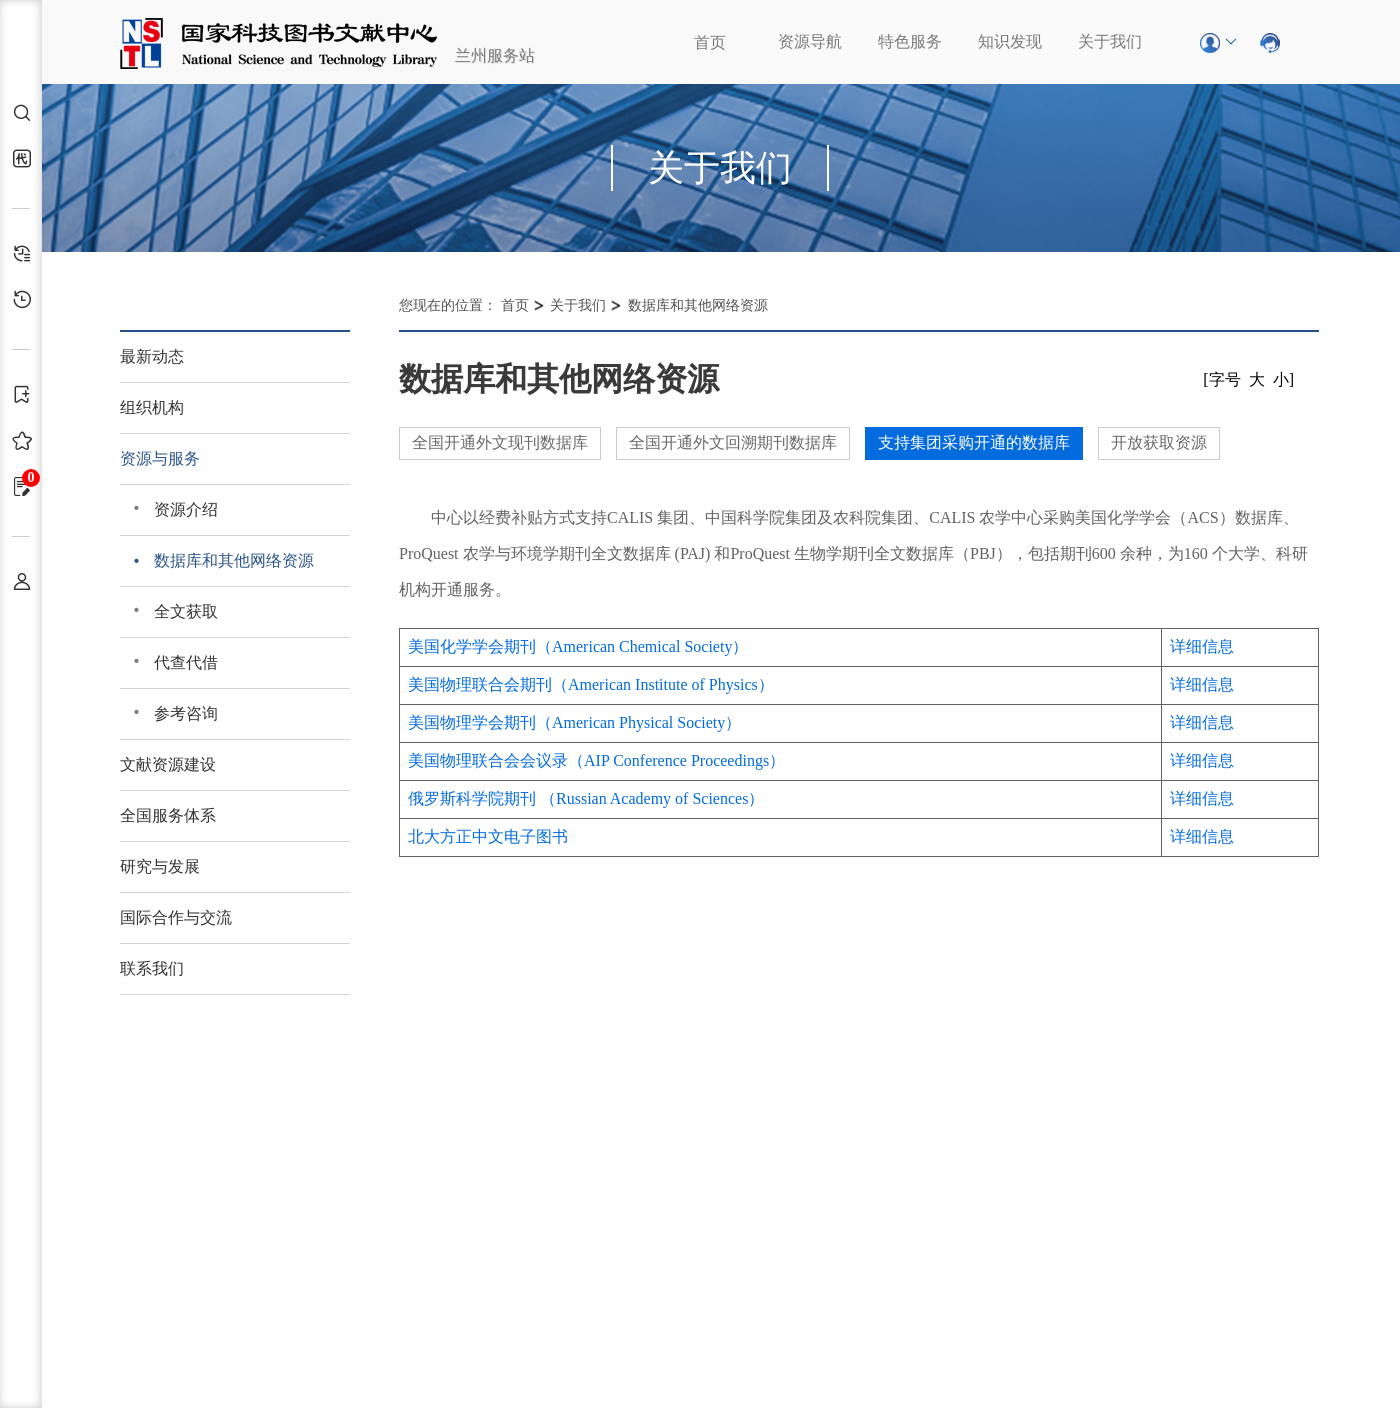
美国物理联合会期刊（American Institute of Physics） (591, 684)
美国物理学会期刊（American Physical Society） (574, 722)
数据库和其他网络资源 (234, 560)
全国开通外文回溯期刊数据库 (733, 442)
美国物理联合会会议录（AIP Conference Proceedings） (596, 760)
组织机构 (152, 407)
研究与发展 (160, 866)
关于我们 (1110, 41)
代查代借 (186, 662)
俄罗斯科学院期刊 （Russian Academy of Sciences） (586, 798)
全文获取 (186, 611)
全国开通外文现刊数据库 (500, 442)
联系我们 (152, 968)
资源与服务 (160, 458)
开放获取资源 (1159, 442)
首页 (710, 42)
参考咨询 (186, 713)
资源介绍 (186, 509)
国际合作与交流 (176, 917)
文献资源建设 (168, 764)
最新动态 (152, 356)
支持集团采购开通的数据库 (974, 442)
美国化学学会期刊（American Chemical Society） (578, 646)
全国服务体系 (168, 815)
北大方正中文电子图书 (488, 836)
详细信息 (1202, 646)
